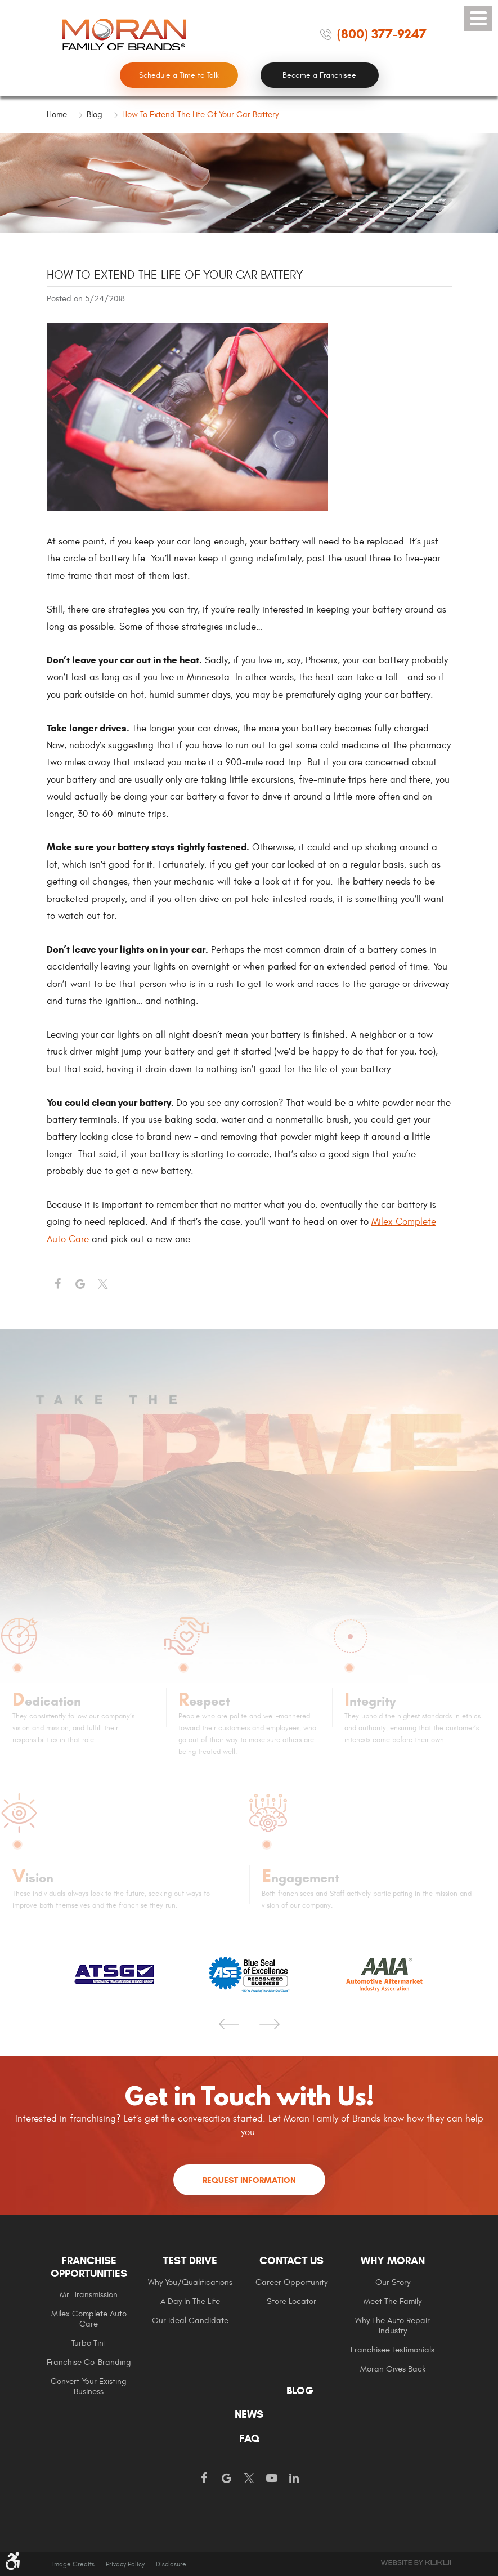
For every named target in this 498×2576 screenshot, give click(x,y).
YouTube (272, 2478)
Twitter (103, 1284)
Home (57, 114)
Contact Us (291, 2260)
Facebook (58, 1284)
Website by (416, 2563)
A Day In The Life (190, 2301)
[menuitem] (97, 2325)
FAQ (249, 2438)
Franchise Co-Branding (89, 2362)
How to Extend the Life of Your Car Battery (200, 114)
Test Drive (190, 2260)
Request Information (249, 2180)
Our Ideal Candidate (190, 2320)
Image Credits (73, 2564)
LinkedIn (294, 2478)
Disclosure (171, 2564)
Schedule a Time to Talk (179, 75)
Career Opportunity (291, 2282)
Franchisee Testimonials (392, 2350)
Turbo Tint (88, 2343)
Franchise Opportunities (89, 2267)
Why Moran (393, 2260)
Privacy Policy (125, 2564)
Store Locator (291, 2301)
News (249, 2414)
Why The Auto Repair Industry (392, 2326)
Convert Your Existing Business (89, 2386)
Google (227, 2478)
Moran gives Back (392, 2369)
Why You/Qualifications (190, 2282)
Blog (94, 114)
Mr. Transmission (89, 2295)
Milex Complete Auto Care (89, 2319)
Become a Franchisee (319, 75)
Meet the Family (392, 2301)
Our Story (392, 2282)
